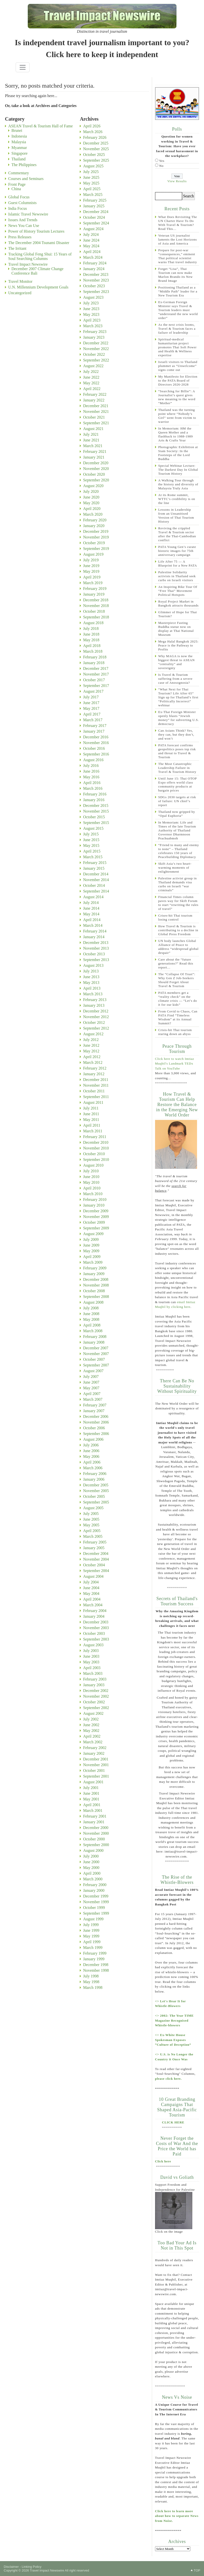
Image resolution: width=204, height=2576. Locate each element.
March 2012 (92, 1062)
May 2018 (91, 640)
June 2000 (91, 1862)
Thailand (18, 159)
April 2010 (91, 1188)
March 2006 (92, 1468)
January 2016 (93, 800)
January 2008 (93, 1342)
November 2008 (96, 1285)
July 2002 (91, 1719)
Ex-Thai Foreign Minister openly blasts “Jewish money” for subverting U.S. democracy (178, 718)
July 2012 (91, 1040)
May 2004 (91, 1593)
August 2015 (93, 828)
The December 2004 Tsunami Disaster (38, 243)
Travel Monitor (20, 281)
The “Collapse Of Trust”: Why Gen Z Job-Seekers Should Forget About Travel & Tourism (176, 980)
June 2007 (91, 1382)
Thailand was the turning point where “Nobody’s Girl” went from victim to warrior (177, 416)
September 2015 (96, 823)
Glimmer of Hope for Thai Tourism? (177, 614)
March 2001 (92, 1810)
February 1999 (94, 1953)
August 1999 (93, 1919)
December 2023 (95, 274)
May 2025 (91, 183)
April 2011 (91, 1125)
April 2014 (91, 920)
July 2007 (91, 1376)
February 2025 (94, 200)
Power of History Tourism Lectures (36, 231)
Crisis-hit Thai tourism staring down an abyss (175, 1032)
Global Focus (19, 197)
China (16, 189)
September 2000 (96, 1845)
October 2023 (94, 286)
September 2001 (96, 1776)
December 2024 (95, 212)
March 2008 (92, 1331)
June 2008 (91, 1314)
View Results (177, 181)
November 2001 (96, 1765)
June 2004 (91, 1588)
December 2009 (95, 1211)
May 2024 (91, 246)
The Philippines (24, 165)
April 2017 (91, 714)
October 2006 (94, 1428)
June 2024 (91, 240)
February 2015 (94, 862)
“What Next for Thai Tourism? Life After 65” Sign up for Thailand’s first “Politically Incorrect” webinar (178, 697)
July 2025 (91, 172)
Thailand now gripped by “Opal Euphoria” (176, 814)
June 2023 (91, 309)
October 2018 (94, 611)
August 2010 (93, 1165)
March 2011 (92, 1131)
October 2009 (94, 1222)
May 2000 (91, 1867)
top (197, 2570)
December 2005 (95, 1485)
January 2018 (93, 663)
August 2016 (93, 760)
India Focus (17, 208)
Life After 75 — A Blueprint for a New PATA (177, 563)
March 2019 (92, 583)
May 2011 (91, 1119)
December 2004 (95, 1553)
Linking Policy (31, 2567)
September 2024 (96, 223)
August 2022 (93, 366)
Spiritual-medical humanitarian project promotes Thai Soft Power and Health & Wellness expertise (177, 347)
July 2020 (91, 491)
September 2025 (96, 160)
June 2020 (91, 497)
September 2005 (96, 1502)
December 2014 (95, 874)
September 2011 (96, 1097)
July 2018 (91, 628)
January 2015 (93, 868)
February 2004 (94, 1611)
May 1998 (91, 1982)
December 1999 (95, 1896)
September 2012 (96, 1028)
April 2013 (91, 988)
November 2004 (96, 1559)
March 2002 (92, 1742)
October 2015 (94, 817)
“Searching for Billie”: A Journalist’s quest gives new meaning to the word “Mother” (176, 397)
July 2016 (91, 765)
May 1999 (91, 1936)
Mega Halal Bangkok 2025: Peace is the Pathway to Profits (178, 645)
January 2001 (93, 1822)
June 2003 (91, 1656)
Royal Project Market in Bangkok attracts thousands (178, 603)
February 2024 (94, 263)
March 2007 (92, 1399)
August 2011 (93, 1102)
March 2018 (92, 651)
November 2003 (96, 1628)
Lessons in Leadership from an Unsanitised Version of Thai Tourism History (176, 515)
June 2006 (91, 1451)
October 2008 (94, 1291)
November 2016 (96, 743)
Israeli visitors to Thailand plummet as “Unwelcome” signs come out (178, 366)
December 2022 (95, 343)
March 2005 (92, 1536)
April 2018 (91, 646)
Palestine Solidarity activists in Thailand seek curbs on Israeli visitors (177, 576)
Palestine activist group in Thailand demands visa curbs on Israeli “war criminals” (177, 884)
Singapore (19, 153)
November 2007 (96, 1354)
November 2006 (96, 1422)
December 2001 (95, 1759)
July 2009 (91, 1239)
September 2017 (96, 685)
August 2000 (93, 1850)
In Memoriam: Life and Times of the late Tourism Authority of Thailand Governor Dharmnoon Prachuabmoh (177, 830)
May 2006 (91, 1456)
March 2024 (92, 257)
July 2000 (91, 1856)
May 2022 (91, 383)
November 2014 (96, 880)
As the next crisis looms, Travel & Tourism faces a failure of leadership (177, 328)
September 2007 (96, 1365)
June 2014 (91, 908)
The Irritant (17, 248)
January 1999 (93, 1959)
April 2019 (91, 577)
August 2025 (93, 166)
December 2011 (95, 1079)
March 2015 (92, 857)
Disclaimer (11, 2567)
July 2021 (91, 434)
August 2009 (93, 1234)
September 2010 (96, 1159)
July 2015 (91, 834)
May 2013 (91, 982)
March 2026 (92, 132)
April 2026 (91, 126)
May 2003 (91, 1662)
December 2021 (95, 406)
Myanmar (19, 147)
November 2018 (96, 606)
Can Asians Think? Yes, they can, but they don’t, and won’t (176, 734)
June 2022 (91, 377)
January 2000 (93, 1890)
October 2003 (94, 1633)
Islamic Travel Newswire (28, 214)
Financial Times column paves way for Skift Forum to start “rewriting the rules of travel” (178, 903)
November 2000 (96, 1833)
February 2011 (94, 1137)
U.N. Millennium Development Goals (38, 287)
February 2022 (94, 394)
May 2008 (91, 1319)
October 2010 (94, 1154)
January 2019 (93, 594)
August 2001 (93, 1782)
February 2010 (94, 1199)
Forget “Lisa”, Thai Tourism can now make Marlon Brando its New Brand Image (175, 275)
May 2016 (91, 777)
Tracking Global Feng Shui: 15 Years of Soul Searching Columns (40, 256)
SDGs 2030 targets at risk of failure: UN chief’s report (177, 801)
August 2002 (93, 1713)
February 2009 (94, 1268)
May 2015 (91, 845)
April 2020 (91, 508)
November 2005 (96, 1491)
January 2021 (93, 457)
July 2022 (91, 371)
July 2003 (91, 1650)
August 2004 (93, 1576)
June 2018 (91, 634)
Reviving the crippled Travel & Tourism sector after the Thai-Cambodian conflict (177, 534)
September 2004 (96, 1571)
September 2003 (96, 1639)
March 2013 (92, 994)
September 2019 (96, 548)
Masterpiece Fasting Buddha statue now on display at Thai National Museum (176, 629)
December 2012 (95, 1011)
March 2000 (92, 1879)
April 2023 (91, 320)
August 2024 (93, 229)
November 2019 (96, 537)
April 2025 (91, 189)
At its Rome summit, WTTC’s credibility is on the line (176, 499)
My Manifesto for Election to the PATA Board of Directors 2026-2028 (178, 380)
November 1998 (96, 1970)
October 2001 (94, 1770)
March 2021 (92, 446)
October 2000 (94, 1839)
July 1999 (91, 1925)
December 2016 (95, 737)
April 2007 (91, 1394)
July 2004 (91, 1582)
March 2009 (92, 1262)
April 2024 (91, 252)
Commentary (18, 173)
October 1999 (94, 1907)
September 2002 (96, 1708)
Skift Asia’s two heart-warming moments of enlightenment (175, 867)
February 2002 (94, 1748)
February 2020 (94, 520)
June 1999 (91, 1930)
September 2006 (96, 1433)
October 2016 (94, 748)
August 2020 (93, 486)
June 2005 (91, 1519)
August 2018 (93, 623)
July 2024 (91, 234)
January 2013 (93, 1005)
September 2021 (96, 423)
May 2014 (91, 914)
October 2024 (94, 217)
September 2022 (96, 360)
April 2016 (91, 783)
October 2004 (94, 1565)
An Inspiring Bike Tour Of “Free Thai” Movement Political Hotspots (177, 591)
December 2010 (95, 1142)
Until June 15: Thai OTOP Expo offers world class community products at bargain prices (177, 784)
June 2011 (91, 1114)
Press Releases (20, 237)
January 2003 (93, 1685)
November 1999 (96, 1902)
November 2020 (96, 468)
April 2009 (91, 1256)
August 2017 (93, 691)
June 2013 (91, 977)
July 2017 (91, 697)
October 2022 (94, 354)
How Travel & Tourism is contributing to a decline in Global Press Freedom (178, 930)
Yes (161, 161)
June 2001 (91, 1793)
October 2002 (94, 1702)
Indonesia (19, 136)
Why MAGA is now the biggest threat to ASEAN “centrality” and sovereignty (176, 662)
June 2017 (91, 703)
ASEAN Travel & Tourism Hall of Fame (40, 126)
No (161, 166)
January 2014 (93, 937)
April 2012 (91, 1057)
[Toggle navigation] (23, 67)
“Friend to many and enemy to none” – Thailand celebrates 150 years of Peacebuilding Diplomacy (178, 851)
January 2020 (93, 526)
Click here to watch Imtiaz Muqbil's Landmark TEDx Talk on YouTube (174, 1063)
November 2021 (96, 411)
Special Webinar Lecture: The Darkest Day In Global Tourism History (178, 469)
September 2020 (96, 480)
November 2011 (96, 1085)
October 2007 (94, 1359)
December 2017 (95, 668)
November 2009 (96, 1217)
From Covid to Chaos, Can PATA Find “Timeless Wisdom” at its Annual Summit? (178, 1017)
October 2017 (94, 680)
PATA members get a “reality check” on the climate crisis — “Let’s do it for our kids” (177, 998)
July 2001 (91, 1788)
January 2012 (93, 1074)
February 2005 (94, 1542)
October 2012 (94, 1022)
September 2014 (96, 891)
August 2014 (93, 897)
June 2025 (91, 177)
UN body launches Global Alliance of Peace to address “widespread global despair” (178, 947)
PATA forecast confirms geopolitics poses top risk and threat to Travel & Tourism (177, 751)
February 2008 (94, 1336)
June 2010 (91, 1177)
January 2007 (93, 1411)
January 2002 (93, 1753)
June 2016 (91, 771)
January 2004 (93, 1616)
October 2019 (94, 543)
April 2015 (91, 851)
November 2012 (96, 1017)
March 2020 (92, 514)
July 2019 (91, 560)
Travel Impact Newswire (27, 264)
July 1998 (91, 1976)
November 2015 (96, 811)
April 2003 (91, 1668)
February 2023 (94, 331)
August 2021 (93, 429)
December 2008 (95, 1279)
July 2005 (91, 1513)
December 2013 (95, 942)
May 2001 (91, 1799)
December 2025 (95, 143)
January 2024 (93, 269)
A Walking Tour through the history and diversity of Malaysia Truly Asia (178, 484)
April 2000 (91, 1873)
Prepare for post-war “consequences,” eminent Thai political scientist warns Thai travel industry (177, 256)
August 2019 (93, 554)
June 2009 (91, 1245)
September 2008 (96, 1296)
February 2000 (94, 1885)
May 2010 (91, 1182)
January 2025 (93, 206)
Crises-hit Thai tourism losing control (175, 917)
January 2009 (93, 1274)
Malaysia (18, 142)
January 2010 (93, 1205)
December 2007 (95, 1348)
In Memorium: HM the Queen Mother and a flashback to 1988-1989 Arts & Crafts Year (175, 434)
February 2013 (94, 1000)
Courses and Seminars (25, 179)
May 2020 (91, 503)
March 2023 (92, 326)
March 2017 (92, 720)
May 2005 (91, 1525)
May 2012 (91, 1051)
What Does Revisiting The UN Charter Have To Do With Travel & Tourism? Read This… (177, 223)
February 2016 (94, 794)
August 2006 (93, 1439)
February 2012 (94, 1068)
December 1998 (95, 1965)
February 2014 (94, 931)
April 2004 (91, 1599)
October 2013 (94, 954)
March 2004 (92, 1605)
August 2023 (93, 297)
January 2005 (93, 1548)
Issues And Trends (22, 220)
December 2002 (95, 1690)
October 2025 (94, 154)
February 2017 (94, 725)
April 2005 (91, 1531)
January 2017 (93, 731)
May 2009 (91, 1251)
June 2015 (91, 840)
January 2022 (93, 400)
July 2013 (91, 971)
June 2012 (91, 1045)
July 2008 (91, 1308)
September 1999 (96, 1913)
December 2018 (95, 600)
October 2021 (94, 417)
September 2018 (96, 617)
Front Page (17, 184)
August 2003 (93, 1645)
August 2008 (93, 1302)
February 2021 (94, 451)
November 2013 (96, 948)
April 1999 (91, 1942)
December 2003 (95, 1622)
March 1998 (92, 1987)
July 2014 (91, 902)
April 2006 (91, 1462)
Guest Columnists (22, 203)
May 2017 (91, 708)
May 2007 (91, 1388)
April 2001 (91, 1805)
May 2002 (91, 1730)
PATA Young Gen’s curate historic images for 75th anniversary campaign (177, 551)
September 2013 (96, 960)
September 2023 (96, 291)
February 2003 (94, 1679)
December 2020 (95, 463)
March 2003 (92, 1673)
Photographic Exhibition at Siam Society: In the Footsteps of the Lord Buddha (178, 453)
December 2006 (95, 1416)
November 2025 (96, 149)
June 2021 (91, 440)
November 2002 (96, 1696)
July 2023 (91, 303)
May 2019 (91, 571)
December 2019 (95, 531)
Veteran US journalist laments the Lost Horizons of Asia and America (177, 239)
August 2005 (93, 1508)
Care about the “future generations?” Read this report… (175, 963)
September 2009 (96, 1228)
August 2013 (93, 965)
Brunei (16, 130)
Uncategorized (19, 293)
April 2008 (91, 1325)
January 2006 (93, 1479)
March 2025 (92, 194)
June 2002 (91, 1725)
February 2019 (94, 588)
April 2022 (91, 389)
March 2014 (92, 925)
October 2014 (94, 885)
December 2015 (95, 805)
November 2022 (96, 349)
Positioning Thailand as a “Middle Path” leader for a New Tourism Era (177, 291)
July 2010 (91, 1171)
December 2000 (95, 1827)
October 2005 (94, 1496)
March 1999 (92, 1947)
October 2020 (94, 474)
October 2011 (94, 1091)
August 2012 (93, 1034)
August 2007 (93, 1371)
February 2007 (94, 1405)
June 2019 (91, 566)
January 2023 (93, 337)
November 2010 (96, 1148)
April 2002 (91, 1736)
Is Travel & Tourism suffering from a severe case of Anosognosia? (175, 678)
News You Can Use (23, 225)
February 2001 (94, 1816)
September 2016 (96, 754)
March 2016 (92, 788)
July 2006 (91, 1445)
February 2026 (94, 137)
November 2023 (96, 280)
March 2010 (92, 1194)
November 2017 (96, 674)
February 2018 (94, 657)
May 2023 (91, 314)
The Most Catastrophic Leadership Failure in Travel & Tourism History (177, 768)
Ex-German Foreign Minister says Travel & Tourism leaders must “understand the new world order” (178, 310)
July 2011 (90, 1108)
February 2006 (94, 1473)
